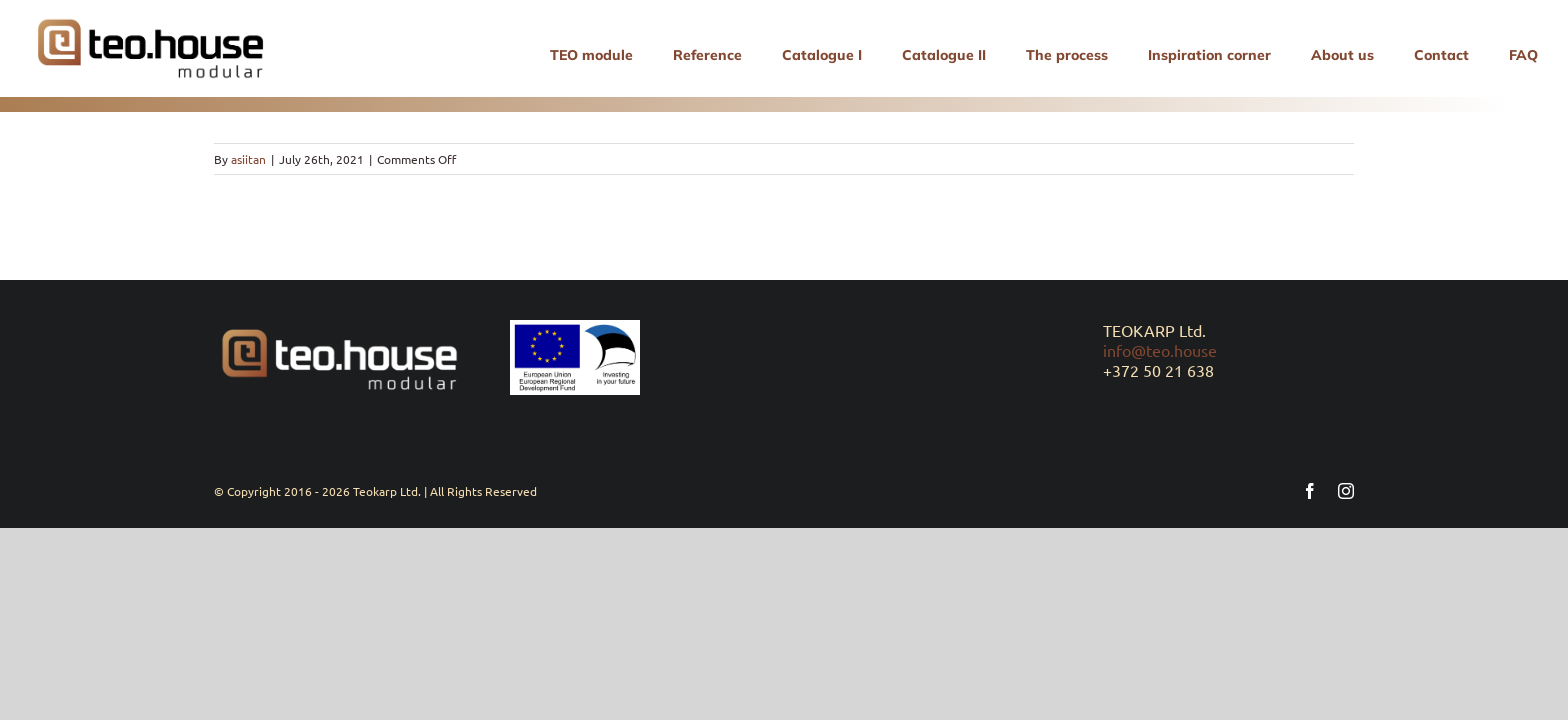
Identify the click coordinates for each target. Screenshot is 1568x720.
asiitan (248, 159)
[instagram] (1346, 491)
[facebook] (1310, 491)
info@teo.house (1160, 350)
